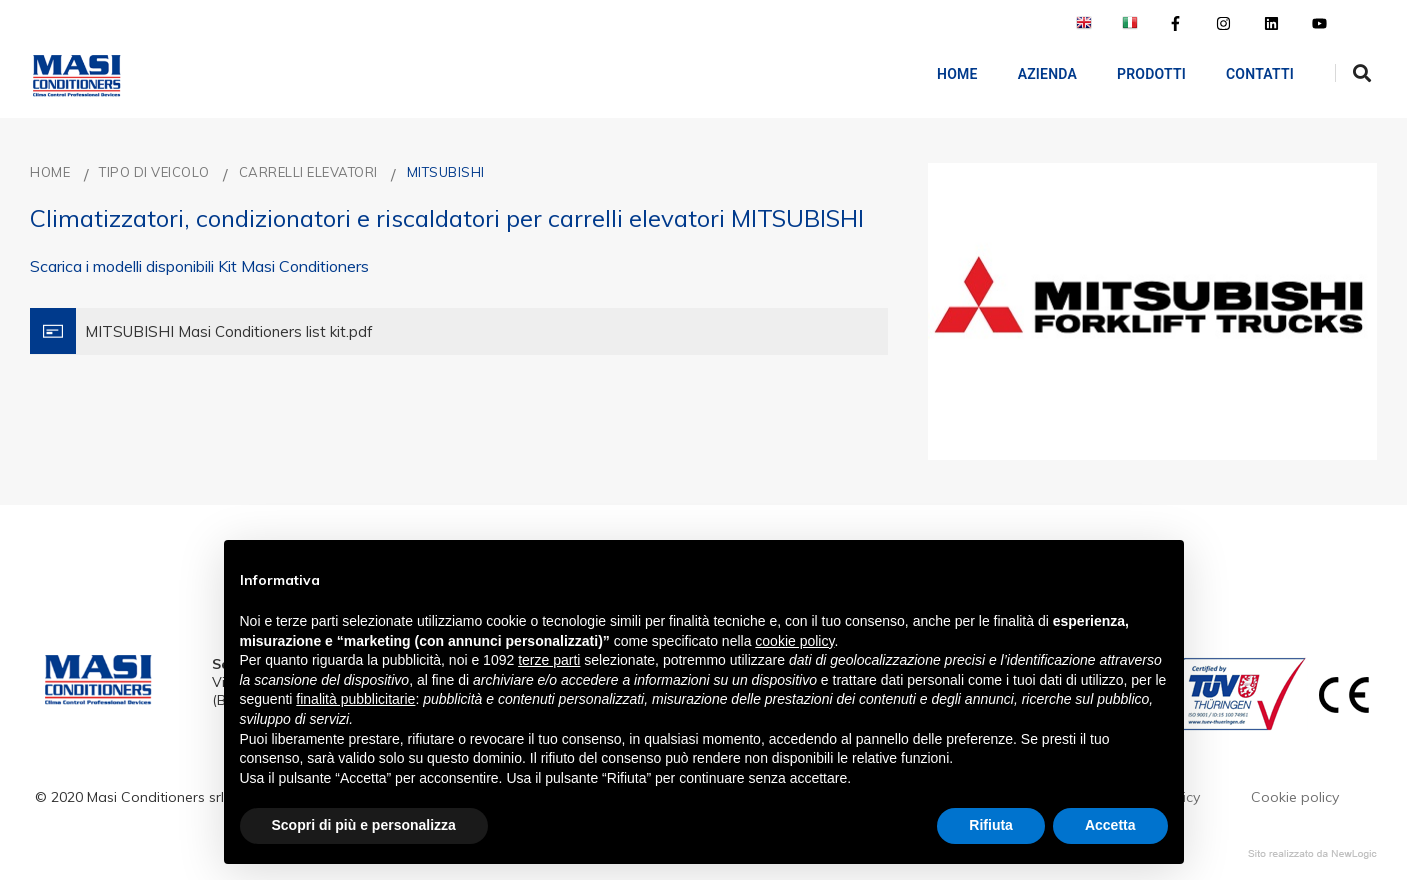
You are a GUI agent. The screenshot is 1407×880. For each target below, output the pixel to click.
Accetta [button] (1110, 825)
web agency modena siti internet (1312, 854)
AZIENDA (1033, 74)
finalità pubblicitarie (355, 699)
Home (943, 74)
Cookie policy (1295, 797)
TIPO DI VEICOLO (154, 172)
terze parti (549, 660)
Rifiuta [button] (991, 825)
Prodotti (1137, 74)
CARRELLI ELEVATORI (308, 172)
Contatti (1246, 74)
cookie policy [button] (794, 641)
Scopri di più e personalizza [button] (364, 825)
